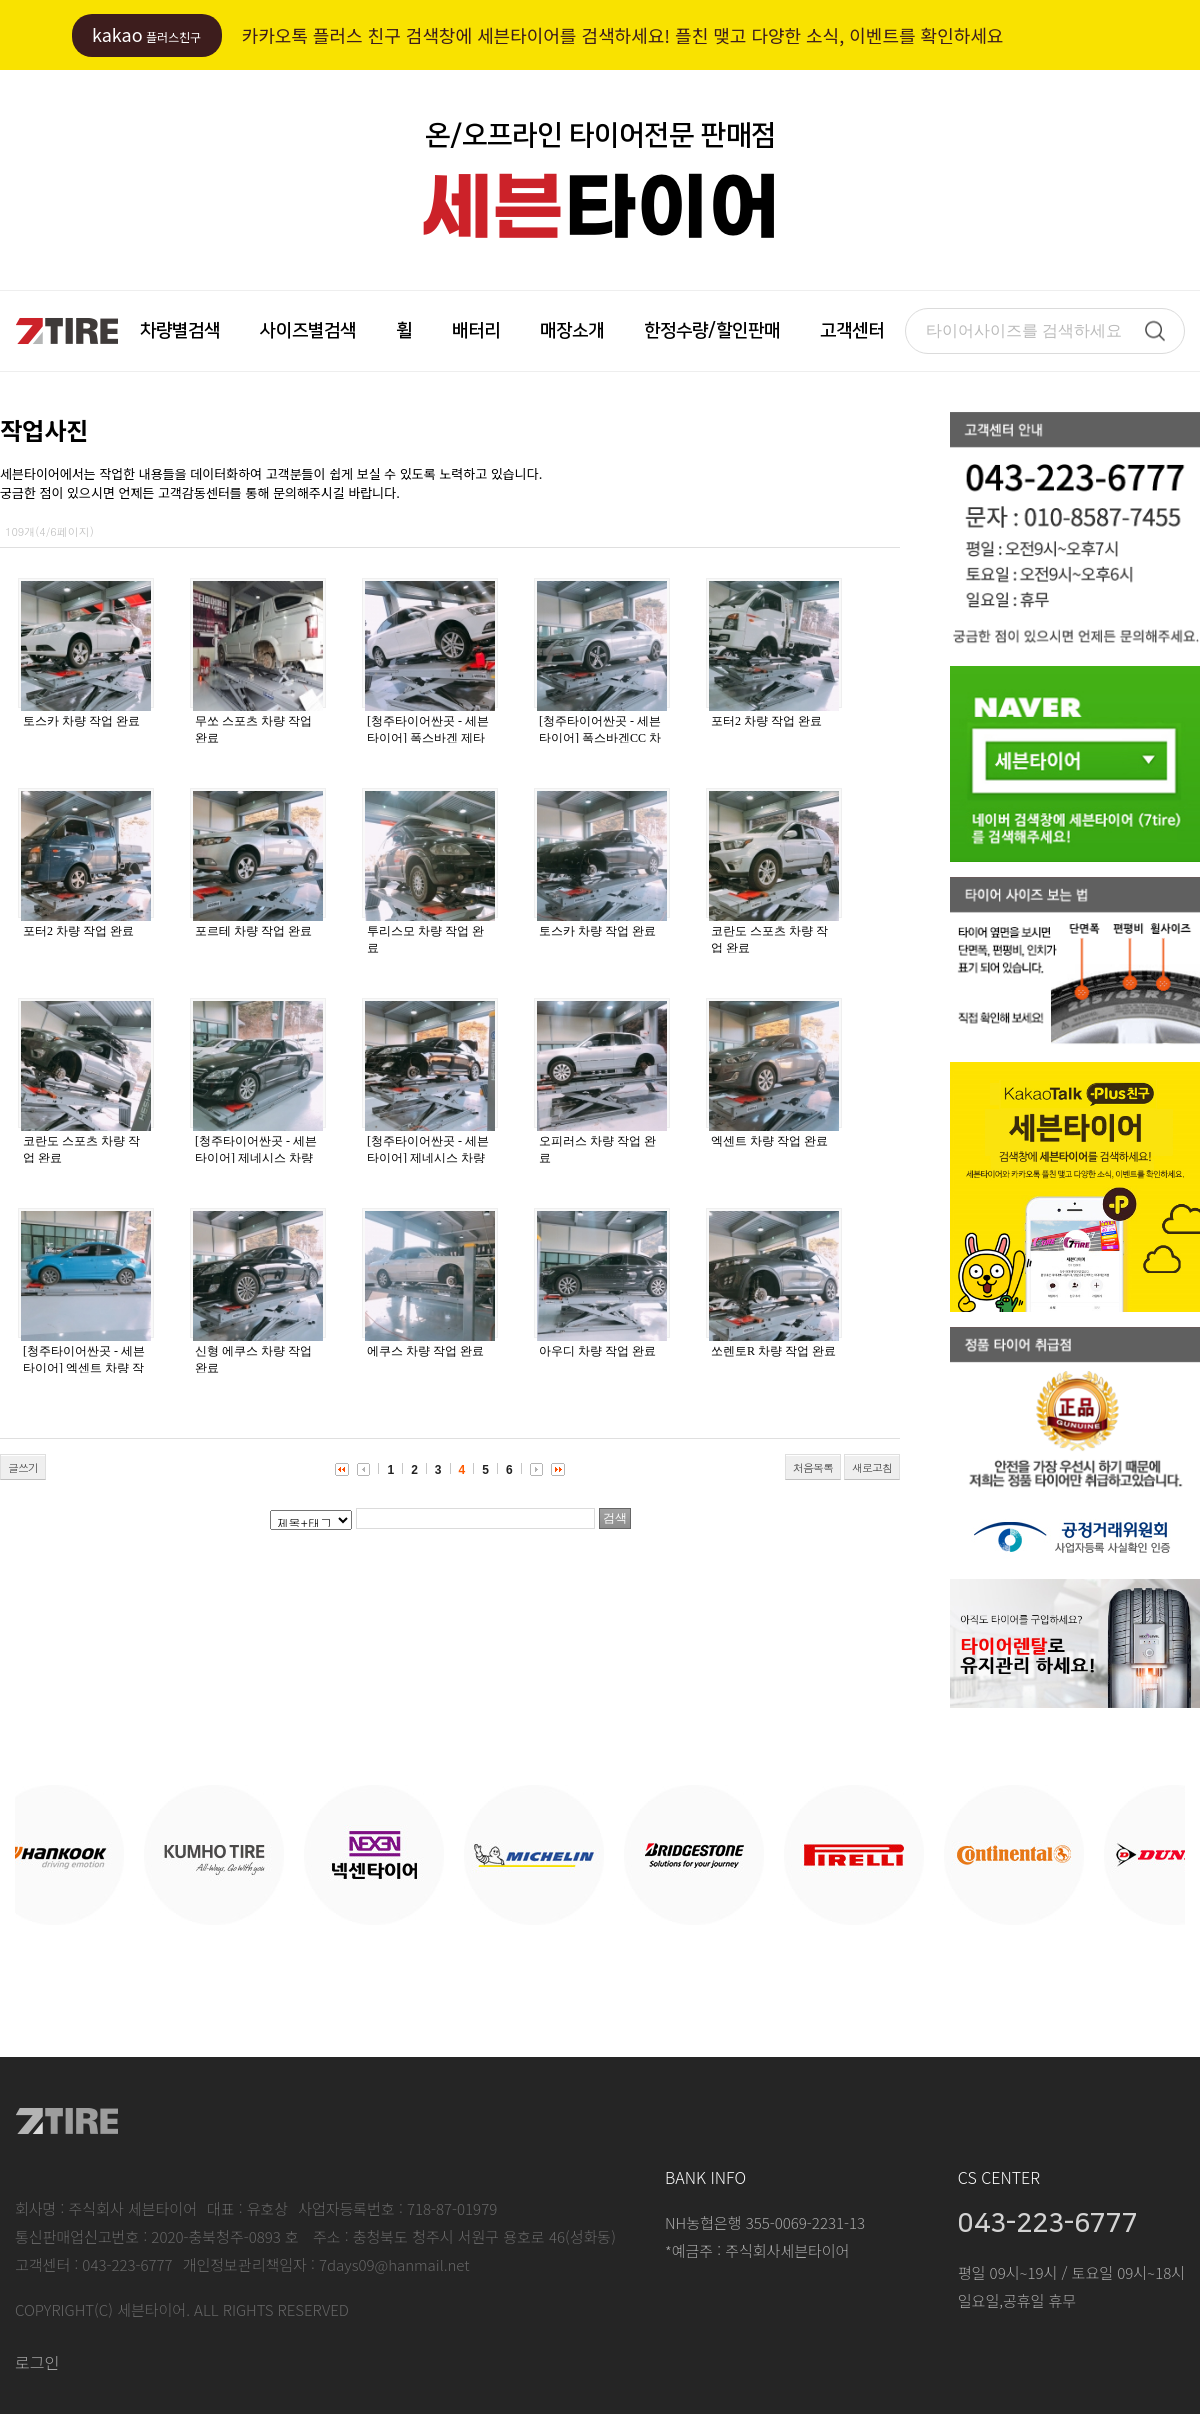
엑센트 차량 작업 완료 (769, 1141)
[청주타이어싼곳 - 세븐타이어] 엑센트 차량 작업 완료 (84, 1368)
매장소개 (572, 331)
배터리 (476, 331)
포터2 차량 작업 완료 (766, 721)
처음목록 (813, 1467)
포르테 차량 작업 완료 (253, 931)
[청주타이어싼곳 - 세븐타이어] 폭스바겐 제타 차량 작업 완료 (428, 738)
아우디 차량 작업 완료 (597, 1351)
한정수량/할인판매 (712, 331)
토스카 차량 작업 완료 (81, 721)
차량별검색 (180, 331)
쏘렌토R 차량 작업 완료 (773, 1351)
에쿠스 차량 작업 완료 (425, 1351)
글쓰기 (23, 1467)
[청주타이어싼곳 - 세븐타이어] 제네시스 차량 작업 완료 (256, 1158)
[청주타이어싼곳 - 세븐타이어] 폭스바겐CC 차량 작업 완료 (600, 738)
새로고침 (872, 1467)
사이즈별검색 (308, 331)
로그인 (37, 2362)
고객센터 (852, 331)
